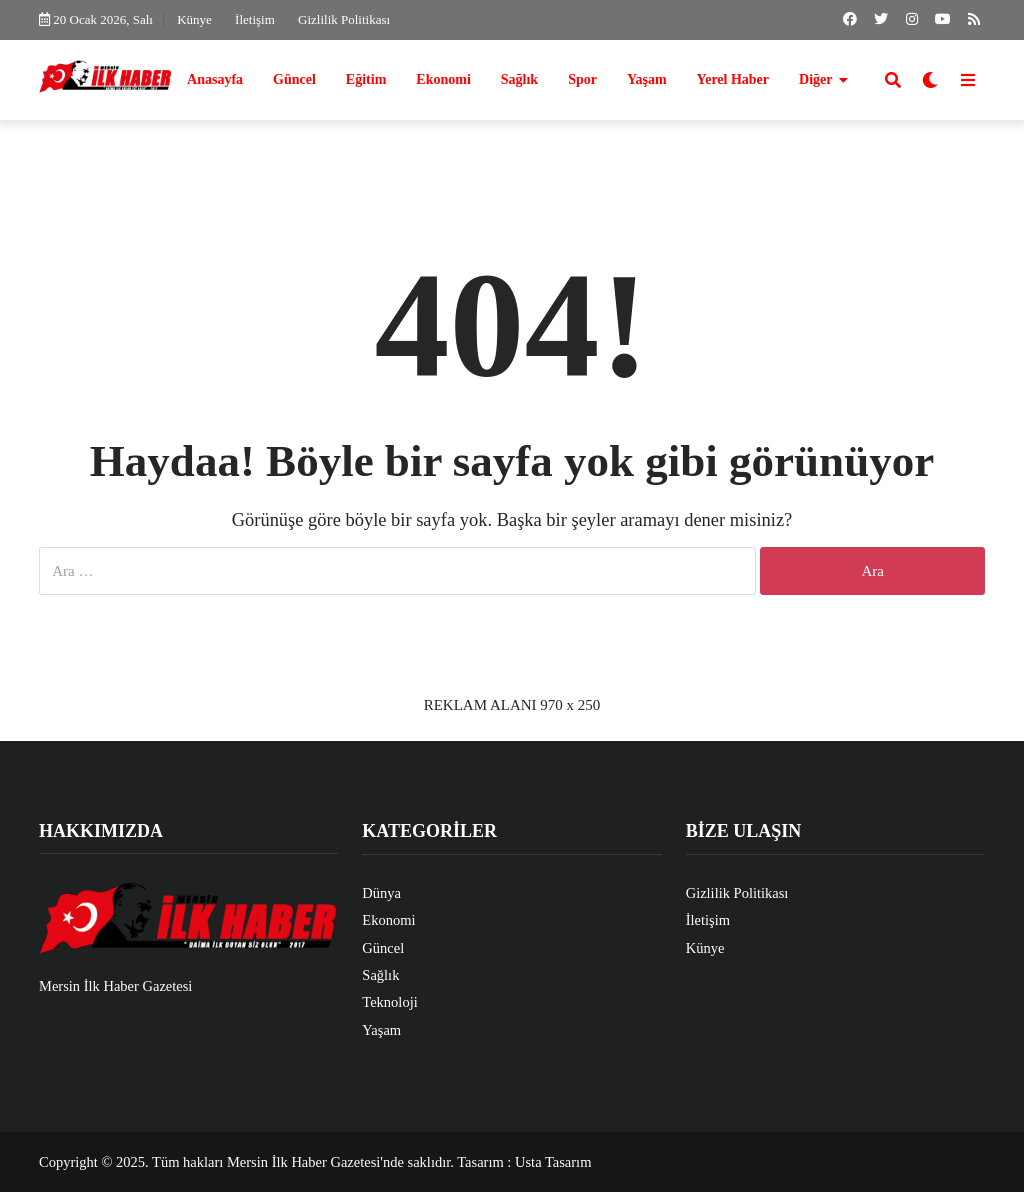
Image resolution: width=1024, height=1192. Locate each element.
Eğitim (366, 79)
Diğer (815, 79)
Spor (582, 79)
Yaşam (647, 79)
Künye (194, 19)
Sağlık (519, 79)
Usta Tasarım (553, 1162)
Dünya (381, 893)
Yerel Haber (733, 79)
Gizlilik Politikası (344, 19)
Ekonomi (443, 79)
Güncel (294, 79)
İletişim (255, 19)
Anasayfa (215, 79)
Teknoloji (389, 1002)
